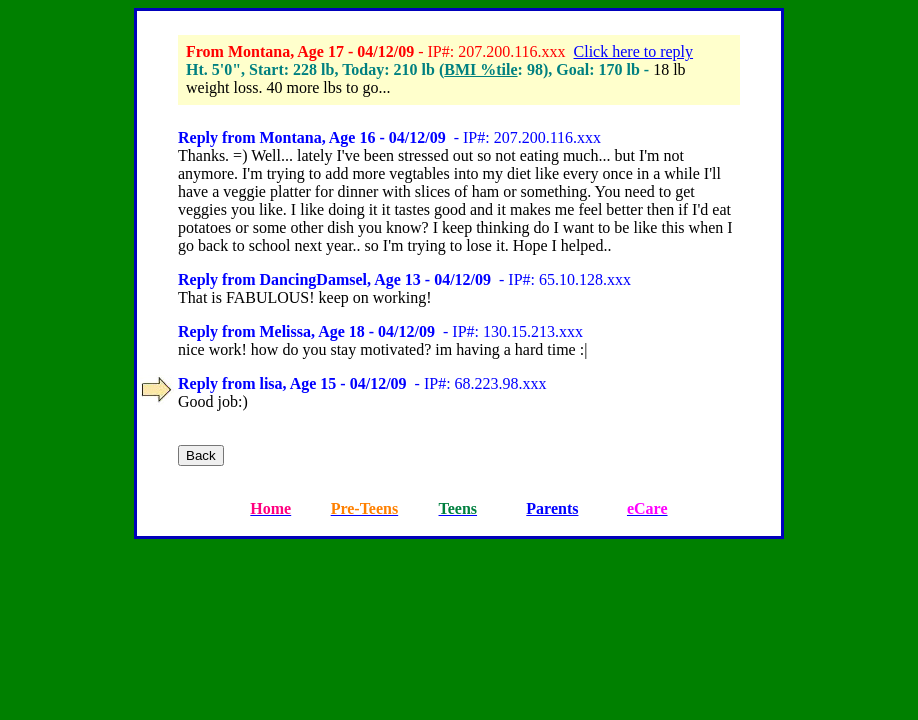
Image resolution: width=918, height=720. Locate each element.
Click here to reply (634, 51)
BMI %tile (480, 69)
